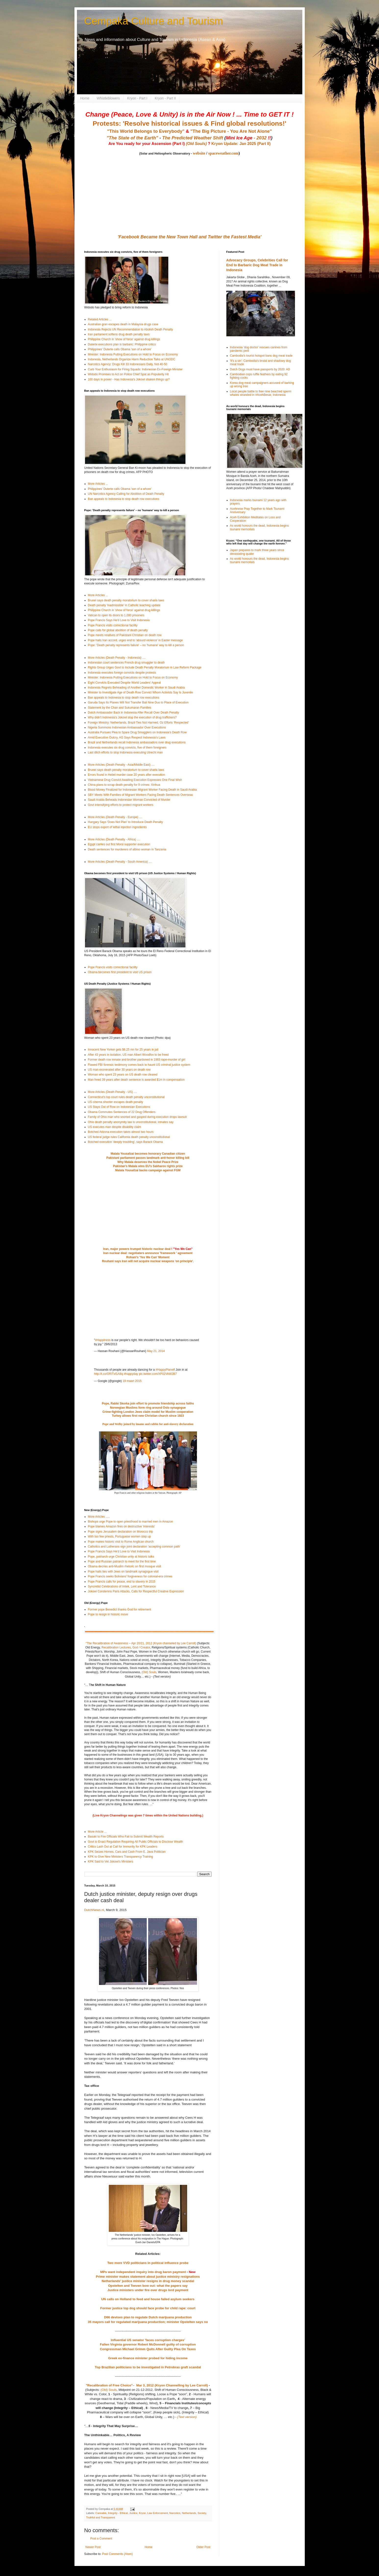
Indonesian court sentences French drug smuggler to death (126, 662)
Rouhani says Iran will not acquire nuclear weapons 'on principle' (147, 1261)
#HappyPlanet (165, 1369)
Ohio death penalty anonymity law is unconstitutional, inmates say (131, 1122)
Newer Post (93, 2547)
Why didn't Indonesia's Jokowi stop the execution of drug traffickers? (132, 717)
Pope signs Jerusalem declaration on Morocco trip (120, 1531)
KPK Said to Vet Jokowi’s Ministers (110, 1861)
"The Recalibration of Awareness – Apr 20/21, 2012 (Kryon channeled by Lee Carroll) (141, 1643)
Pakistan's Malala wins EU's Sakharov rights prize (148, 1166)
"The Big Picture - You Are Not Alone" (231, 131)
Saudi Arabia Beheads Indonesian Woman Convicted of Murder (129, 799)
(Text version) (162, 1676)
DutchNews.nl (94, 1910)
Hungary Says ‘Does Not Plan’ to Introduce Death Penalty (125, 822)
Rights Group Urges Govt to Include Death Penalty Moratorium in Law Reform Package (145, 667)
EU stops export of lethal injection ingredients (117, 827)
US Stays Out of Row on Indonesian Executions (119, 1107)
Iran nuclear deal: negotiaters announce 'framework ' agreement (147, 1253)
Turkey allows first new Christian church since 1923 (148, 1415)
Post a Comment (101, 2538)
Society (201, 2513)
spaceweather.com (223, 153)
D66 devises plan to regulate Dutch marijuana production (148, 2317)
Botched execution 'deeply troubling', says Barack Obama (125, 1142)
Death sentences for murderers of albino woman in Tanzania (127, 849)
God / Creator (141, 1647)
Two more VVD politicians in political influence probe (148, 2263)
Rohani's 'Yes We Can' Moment (147, 1257)
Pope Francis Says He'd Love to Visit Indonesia (119, 620)
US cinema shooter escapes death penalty (115, 1102)
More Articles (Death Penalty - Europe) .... (115, 817)
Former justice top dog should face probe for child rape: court (147, 2308)
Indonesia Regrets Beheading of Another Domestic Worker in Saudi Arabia (136, 687)
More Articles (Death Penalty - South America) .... (120, 861)
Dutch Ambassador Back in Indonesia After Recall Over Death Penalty (133, 712)
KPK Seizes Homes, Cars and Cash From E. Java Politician (127, 1851)
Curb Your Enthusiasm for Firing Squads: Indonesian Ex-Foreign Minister (135, 369)
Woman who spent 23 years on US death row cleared (123, 1074)
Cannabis (101, 2513)
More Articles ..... (99, 1516)
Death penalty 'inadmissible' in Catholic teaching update (124, 605)
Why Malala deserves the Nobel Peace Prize (147, 1162)
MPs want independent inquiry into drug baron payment (143, 2272)
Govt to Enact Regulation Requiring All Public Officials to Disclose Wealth (135, 1841)
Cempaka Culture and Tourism (153, 21)
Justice (133, 2513)
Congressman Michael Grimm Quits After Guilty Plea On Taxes (148, 2349)
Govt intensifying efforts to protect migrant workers (120, 805)
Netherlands (189, 2513)
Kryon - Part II (165, 98)
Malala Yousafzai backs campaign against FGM (148, 1170)
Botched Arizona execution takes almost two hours (121, 1132)
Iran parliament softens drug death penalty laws (119, 334)
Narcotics (174, 2513)
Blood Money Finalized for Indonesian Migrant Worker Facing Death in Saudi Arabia (142, 789)
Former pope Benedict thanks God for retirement (119, 1609)
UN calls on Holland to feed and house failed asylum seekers (147, 2299)
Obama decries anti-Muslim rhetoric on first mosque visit (124, 1566)
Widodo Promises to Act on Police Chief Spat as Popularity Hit (128, 374)
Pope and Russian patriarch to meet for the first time (122, 1561)
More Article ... (97, 1831)
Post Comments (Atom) (117, 2554)
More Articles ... (98, 483)
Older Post (203, 2547)
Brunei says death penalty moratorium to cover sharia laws (126, 600)
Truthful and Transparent (100, 2517)
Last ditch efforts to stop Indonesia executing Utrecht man (125, 752)
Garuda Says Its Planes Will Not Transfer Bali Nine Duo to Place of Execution (138, 702)
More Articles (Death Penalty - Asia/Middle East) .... (121, 764)
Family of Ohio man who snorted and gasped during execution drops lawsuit (137, 1117)
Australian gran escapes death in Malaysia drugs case (123, 324)
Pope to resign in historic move (108, 1614)
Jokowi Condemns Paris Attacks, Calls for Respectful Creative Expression (136, 1591)
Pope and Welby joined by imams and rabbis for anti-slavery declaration (148, 1424)
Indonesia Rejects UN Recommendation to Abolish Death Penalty (130, 329)
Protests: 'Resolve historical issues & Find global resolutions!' (189, 123)
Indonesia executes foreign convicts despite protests (122, 672)
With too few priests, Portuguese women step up (119, 1536)
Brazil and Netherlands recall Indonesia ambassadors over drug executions (137, 742)
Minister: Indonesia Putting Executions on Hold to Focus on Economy (133, 354)
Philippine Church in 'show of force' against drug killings (124, 339)
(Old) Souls (149, 1672)
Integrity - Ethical (118, 2513)
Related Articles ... (100, 319)
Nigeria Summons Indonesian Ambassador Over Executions (127, 727)
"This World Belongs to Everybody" (145, 131)
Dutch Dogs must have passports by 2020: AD (260, 369)
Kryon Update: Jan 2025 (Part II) (241, 144)
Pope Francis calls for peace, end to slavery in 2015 (121, 1581)
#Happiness (102, 1340)
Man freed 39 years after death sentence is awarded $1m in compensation (136, 1079)
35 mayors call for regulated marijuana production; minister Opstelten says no (148, 2322)
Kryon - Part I (137, 98)
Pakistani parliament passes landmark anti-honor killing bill (147, 1158)
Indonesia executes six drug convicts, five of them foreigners (127, 747)
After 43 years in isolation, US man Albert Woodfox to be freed (128, 1054)
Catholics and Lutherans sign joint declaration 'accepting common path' (134, 1546)
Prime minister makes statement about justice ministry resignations (148, 2276)
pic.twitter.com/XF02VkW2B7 (158, 1374)
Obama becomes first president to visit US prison (120, 972)
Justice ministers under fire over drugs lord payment (147, 2290)
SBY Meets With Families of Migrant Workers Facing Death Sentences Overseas (140, 795)
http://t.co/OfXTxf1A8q (108, 1374)
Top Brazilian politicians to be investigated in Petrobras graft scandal (148, 2367)
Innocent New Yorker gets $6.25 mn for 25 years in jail (123, 1049)
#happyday (131, 1374)
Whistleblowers (108, 98)
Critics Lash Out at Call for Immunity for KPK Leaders (122, 1846)
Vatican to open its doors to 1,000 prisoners (116, 615)
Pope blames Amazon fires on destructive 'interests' (121, 1526)
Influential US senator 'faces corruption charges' (148, 2340)
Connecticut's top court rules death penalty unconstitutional (126, 1097)
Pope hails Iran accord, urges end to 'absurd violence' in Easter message (135, 640)
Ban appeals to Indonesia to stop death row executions (123, 499)
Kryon (142, 2513)
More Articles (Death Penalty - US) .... (112, 1092)
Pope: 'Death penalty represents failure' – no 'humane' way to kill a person (136, 645)
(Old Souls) (196, 144)
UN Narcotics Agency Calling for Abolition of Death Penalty (126, 494)
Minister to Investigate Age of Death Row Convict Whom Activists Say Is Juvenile (140, 692)
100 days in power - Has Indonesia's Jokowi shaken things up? (129, 379)
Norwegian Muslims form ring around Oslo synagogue (148, 1407)
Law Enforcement (157, 2513)
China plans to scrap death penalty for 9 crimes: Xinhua (124, 784)
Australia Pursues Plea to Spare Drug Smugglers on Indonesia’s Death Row (137, 732)
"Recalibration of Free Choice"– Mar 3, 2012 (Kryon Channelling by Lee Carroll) (147, 2385)
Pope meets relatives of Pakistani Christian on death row (125, 635)
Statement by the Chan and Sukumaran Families (119, 707)
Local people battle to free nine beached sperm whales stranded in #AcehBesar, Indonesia (260, 393)
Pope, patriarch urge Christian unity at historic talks (121, 1556)
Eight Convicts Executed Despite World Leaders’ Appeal (124, 682)
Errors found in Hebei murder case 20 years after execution (126, 774)
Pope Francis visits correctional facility (113, 625)
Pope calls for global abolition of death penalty (118, 630)
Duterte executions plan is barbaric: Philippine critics (122, 344)
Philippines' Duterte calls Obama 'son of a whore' (120, 349)
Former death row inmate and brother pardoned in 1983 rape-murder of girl (136, 1059)
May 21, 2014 (156, 1351)
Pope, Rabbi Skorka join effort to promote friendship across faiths (148, 1403)
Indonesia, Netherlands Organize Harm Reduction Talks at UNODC (131, 359)
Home (84, 98)
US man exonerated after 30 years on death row (119, 1069)
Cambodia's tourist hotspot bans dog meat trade (261, 355)
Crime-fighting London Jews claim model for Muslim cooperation (147, 1412)
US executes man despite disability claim (114, 1127)
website (199, 153)
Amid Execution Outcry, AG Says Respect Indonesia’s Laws (127, 737)
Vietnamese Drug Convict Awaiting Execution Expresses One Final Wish (135, 780)
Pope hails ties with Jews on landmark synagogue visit (123, 1571)
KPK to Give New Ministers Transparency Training (120, 1856)
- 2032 (248, 137)
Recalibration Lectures (116, 1647)
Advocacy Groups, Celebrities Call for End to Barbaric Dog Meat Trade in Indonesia (257, 265)
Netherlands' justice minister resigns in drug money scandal (148, 2281)
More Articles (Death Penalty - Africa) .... (114, 839)
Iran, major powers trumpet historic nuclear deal (137, 1249)
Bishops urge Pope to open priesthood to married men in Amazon (130, 1521)
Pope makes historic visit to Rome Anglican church (121, 1541)
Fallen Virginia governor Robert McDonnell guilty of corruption (148, 2344)
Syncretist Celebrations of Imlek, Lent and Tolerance (122, 1586)
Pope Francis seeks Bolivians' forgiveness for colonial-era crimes (130, 1576)
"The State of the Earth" (132, 137)
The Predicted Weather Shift (192, 137)
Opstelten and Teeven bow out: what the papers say (147, 2285)
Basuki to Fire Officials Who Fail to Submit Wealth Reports (126, 1836)
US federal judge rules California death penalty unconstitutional (129, 1137)
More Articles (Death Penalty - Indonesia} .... (117, 657)
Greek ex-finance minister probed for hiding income (148, 2358)
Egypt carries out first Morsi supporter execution (119, 844)
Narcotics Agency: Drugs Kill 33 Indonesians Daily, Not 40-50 (127, 364)
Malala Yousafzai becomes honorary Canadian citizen (148, 1153)
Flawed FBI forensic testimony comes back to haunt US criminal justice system (139, 1064)
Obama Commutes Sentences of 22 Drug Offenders (122, 1112)
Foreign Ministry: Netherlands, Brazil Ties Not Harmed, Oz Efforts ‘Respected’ (138, 722)
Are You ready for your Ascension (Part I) (147, 144)
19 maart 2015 (131, 1381)
